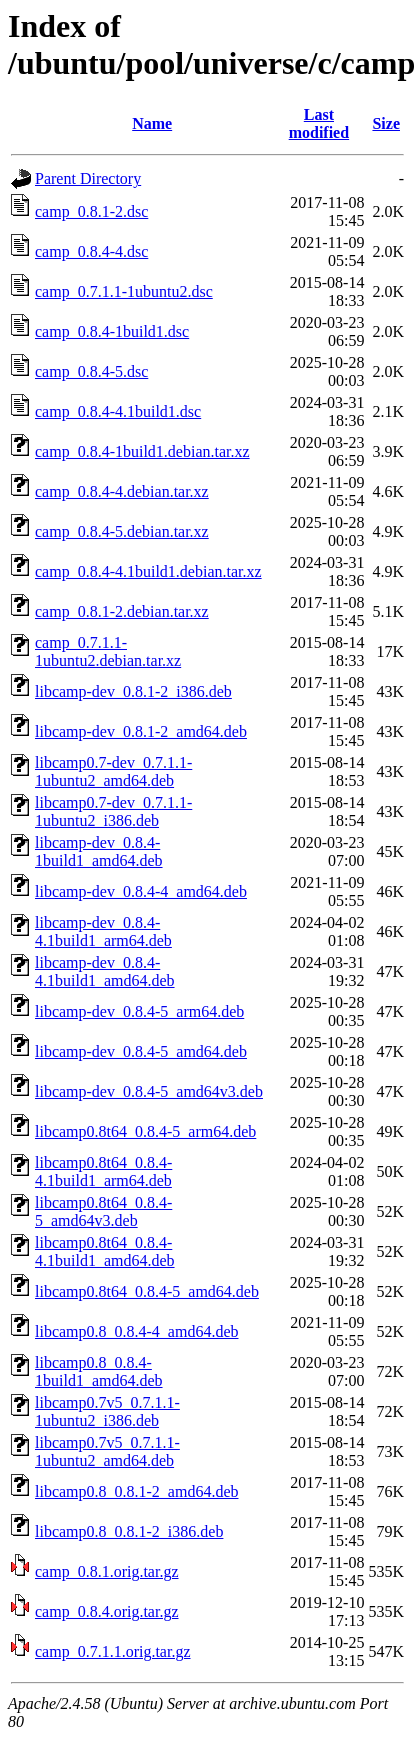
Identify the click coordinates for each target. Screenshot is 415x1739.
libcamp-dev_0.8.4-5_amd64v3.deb (149, 1091)
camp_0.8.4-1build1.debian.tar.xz (142, 451)
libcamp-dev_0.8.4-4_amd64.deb (141, 891)
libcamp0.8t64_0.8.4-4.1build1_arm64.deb (103, 1171)
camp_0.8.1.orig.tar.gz (107, 1571)
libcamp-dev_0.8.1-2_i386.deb (133, 691)
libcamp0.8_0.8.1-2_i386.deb (129, 1531)
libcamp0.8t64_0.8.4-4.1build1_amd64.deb (105, 1251)
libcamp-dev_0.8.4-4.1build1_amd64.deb (105, 971)
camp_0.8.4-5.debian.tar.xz (122, 531)
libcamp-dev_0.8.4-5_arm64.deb (139, 1011)
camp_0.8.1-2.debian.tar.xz (122, 611)
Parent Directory (88, 178)
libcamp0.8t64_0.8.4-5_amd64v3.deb (103, 1211)
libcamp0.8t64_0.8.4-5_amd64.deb (147, 1291)
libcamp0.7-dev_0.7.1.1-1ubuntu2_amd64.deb (113, 771)
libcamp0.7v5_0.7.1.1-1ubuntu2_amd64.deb (107, 1451)
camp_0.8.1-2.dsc (91, 211)
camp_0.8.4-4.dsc (91, 251)
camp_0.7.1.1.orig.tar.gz (113, 1651)
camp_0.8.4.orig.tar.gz (107, 1611)
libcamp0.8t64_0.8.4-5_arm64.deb (145, 1131)
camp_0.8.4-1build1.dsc (112, 331)
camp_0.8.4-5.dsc (91, 371)
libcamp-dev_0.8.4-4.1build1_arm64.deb (103, 931)
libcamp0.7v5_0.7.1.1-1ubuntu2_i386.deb (107, 1411)
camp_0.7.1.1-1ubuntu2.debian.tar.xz (108, 651)
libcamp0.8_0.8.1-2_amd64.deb (137, 1491)
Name (152, 123)
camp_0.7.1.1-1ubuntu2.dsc (124, 291)
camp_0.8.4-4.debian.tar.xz (122, 491)
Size (386, 123)
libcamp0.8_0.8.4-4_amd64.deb (137, 1331)
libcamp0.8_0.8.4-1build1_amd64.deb (99, 1371)
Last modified (319, 123)
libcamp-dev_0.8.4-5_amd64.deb (141, 1051)
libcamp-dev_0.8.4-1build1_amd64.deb (99, 851)
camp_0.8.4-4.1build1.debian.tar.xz (148, 571)
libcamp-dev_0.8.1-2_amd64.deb (141, 731)
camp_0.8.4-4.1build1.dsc (118, 411)
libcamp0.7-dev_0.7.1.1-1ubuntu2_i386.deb (113, 811)
